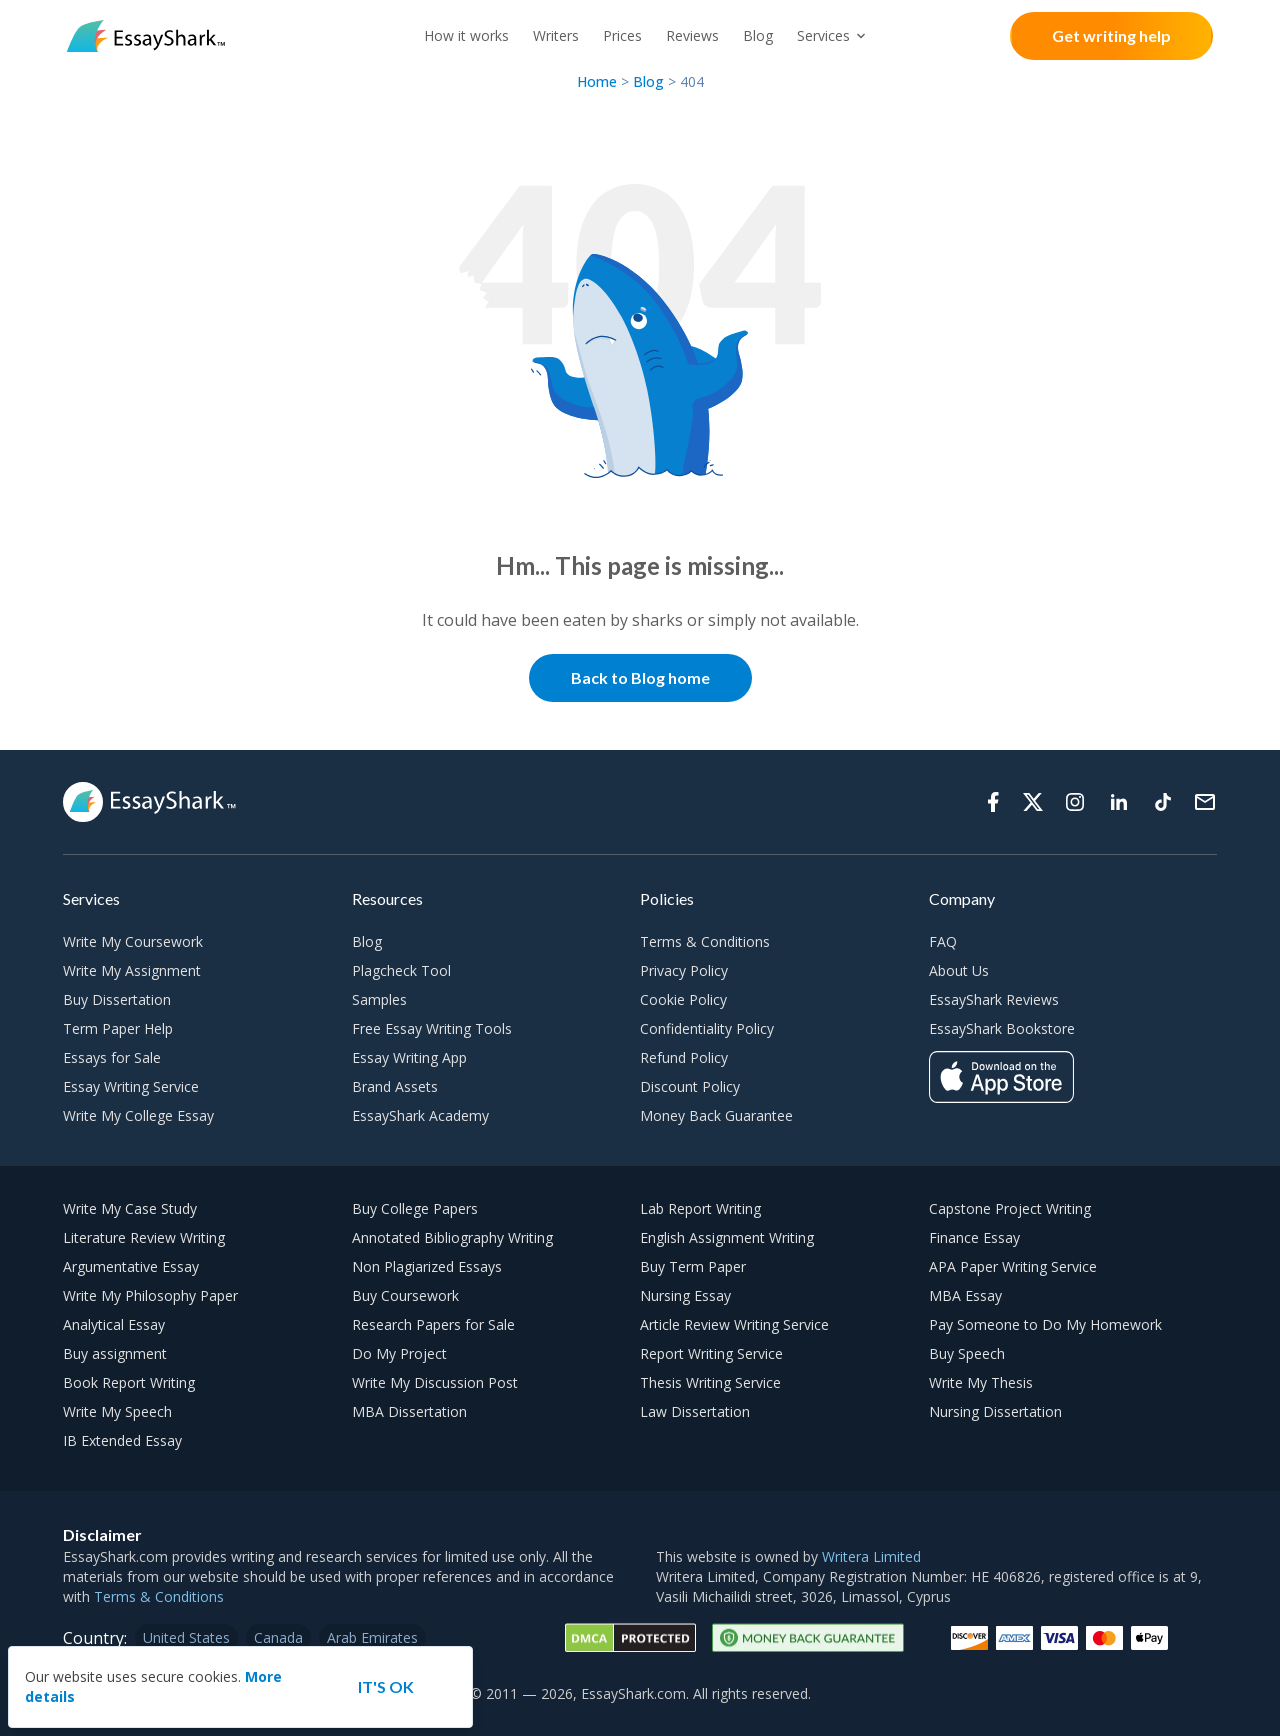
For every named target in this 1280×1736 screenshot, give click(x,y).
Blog (758, 35)
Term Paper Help (118, 1028)
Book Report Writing (129, 1382)
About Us (959, 970)
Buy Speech (967, 1353)
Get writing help (1111, 35)
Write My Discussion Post (435, 1382)
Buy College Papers (415, 1208)
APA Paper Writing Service (1013, 1266)
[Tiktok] (1163, 802)
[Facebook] (993, 802)
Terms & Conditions (705, 941)
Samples (379, 999)
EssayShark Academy (420, 1115)
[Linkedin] (1119, 802)
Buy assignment (115, 1353)
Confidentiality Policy (707, 1028)
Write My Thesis (981, 1382)
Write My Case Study (130, 1208)
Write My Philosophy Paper (150, 1295)
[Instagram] (1075, 802)
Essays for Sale (112, 1057)
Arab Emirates (372, 1637)
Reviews (692, 35)
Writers (556, 35)
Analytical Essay (114, 1324)
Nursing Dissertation (995, 1411)
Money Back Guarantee (716, 1115)
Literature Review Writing (144, 1237)
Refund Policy (684, 1057)
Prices (622, 35)
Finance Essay (974, 1237)
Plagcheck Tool (401, 970)
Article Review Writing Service (734, 1324)
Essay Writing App (409, 1057)
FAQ (943, 941)
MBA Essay (965, 1295)
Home (599, 81)
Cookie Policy (683, 999)
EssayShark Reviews (994, 999)
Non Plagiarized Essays (427, 1266)
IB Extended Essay (122, 1440)
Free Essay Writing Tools (432, 1028)
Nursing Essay (685, 1295)
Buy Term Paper (693, 1266)
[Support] (1205, 802)
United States (186, 1637)
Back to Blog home (640, 677)
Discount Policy (690, 1086)
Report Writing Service (711, 1353)
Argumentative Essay (131, 1266)
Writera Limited (871, 1556)
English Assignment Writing (727, 1237)
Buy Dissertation (117, 999)
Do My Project (399, 1353)
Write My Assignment (132, 970)
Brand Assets (395, 1086)
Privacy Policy (684, 970)
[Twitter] (1033, 802)
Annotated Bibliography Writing (452, 1237)
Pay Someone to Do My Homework (1045, 1324)
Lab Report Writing (700, 1208)
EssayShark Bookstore (1002, 1028)
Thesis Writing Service (710, 1382)
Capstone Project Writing (1010, 1208)
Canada (278, 1637)
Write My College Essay (138, 1115)
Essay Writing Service (131, 1086)
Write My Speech (117, 1411)
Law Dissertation (695, 1411)
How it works (466, 35)
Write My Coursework (133, 941)
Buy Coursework (405, 1295)
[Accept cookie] (386, 1687)
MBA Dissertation (409, 1411)
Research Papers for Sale (433, 1324)
